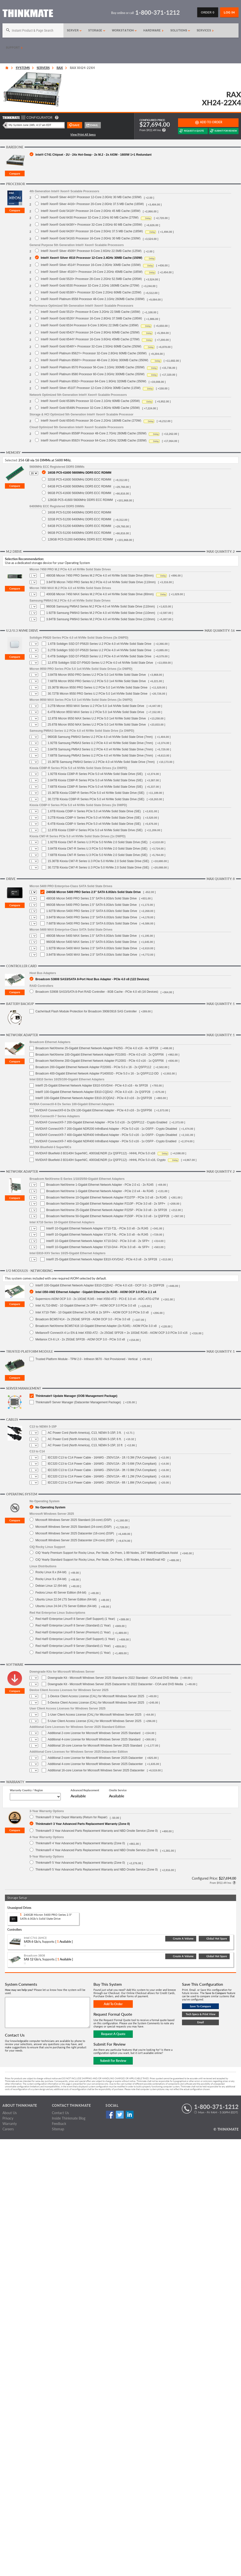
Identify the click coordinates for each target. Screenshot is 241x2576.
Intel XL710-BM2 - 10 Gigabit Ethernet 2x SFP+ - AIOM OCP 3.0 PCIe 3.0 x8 (85, 1305)
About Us (9, 2113)
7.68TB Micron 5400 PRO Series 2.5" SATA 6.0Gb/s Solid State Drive (91, 923)
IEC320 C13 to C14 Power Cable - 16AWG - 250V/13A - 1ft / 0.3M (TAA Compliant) (102, 1457)
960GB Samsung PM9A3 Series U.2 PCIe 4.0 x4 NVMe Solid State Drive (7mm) (100, 737)
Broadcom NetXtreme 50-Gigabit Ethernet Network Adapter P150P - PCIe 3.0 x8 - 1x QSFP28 (107, 1216)
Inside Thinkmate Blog (68, 2118)
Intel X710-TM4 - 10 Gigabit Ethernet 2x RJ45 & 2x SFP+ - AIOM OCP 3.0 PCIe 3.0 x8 (92, 1312)
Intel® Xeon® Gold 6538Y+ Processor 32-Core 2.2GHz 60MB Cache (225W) (91, 292)
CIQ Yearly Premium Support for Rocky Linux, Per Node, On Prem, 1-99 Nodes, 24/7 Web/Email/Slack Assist (106, 1552)
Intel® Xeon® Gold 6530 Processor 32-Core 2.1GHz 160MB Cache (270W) (90, 285)
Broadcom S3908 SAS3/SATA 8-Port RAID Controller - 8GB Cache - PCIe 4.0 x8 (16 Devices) (96, 991)
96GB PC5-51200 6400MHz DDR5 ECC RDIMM (79, 532)
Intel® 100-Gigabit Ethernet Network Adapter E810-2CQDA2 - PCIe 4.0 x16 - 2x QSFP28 (93, 1098)
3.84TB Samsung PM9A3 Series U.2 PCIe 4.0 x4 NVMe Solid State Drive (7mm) (100, 749)
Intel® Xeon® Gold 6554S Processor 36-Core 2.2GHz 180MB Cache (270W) (91, 420)
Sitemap (58, 2129)
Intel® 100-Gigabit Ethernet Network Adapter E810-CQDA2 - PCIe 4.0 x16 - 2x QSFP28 (92, 1092)
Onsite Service (118, 1790)
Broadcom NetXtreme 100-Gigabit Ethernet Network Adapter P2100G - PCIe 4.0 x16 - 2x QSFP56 (99, 1054)
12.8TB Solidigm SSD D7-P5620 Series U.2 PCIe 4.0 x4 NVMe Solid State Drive (100, 662)
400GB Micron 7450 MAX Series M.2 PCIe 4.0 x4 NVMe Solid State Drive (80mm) (100, 594)
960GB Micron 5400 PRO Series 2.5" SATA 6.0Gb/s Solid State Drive (91, 905)
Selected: (11, 460)
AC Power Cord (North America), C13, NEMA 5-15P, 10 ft (85, 1445)
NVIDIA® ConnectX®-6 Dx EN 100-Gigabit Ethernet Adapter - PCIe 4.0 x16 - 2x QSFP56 (93, 1110)
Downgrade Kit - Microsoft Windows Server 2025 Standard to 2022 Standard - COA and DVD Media (113, 1678)
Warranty (9, 2123)
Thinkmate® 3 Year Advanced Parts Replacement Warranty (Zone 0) (82, 1823)
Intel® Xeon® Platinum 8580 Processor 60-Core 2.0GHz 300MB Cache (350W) (93, 374)
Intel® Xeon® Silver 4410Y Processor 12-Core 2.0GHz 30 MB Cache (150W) (91, 197)
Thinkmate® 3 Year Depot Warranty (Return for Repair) (71, 1817)
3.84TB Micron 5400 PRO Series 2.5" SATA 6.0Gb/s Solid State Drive (91, 917)
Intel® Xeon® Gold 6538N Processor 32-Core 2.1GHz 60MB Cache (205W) (90, 400)
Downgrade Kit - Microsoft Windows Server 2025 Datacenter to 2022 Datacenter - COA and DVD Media (115, 1684)
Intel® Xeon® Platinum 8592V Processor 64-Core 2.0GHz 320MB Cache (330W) (94, 440)
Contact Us (60, 2113)
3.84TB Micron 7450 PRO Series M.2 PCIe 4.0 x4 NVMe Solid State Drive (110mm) (101, 582)
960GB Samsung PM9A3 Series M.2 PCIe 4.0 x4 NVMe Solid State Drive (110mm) (100, 606)
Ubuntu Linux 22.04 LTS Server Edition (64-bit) (66, 1599)
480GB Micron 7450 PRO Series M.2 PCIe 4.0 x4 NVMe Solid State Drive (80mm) (100, 575)
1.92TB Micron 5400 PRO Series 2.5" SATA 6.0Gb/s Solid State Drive (91, 911)
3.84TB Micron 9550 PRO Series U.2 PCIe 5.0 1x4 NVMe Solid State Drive (97, 674)
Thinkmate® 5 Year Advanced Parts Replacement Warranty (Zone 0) (80, 1862)
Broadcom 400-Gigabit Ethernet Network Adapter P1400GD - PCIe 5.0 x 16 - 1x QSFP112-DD (97, 1073)
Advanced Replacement (85, 1790)
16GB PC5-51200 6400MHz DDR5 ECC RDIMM (79, 512)
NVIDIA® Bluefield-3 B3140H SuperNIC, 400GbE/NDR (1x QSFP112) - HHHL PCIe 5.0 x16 (95, 1153)
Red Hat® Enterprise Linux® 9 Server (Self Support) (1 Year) (75, 1638)
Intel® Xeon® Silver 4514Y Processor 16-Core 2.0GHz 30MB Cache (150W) (91, 264)
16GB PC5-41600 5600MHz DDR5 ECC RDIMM (79, 472)
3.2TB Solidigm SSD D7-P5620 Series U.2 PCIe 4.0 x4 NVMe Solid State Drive (99, 650)
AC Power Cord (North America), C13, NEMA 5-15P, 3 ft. (85, 1432)
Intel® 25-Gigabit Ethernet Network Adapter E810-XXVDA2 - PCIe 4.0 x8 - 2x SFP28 (101, 1259)
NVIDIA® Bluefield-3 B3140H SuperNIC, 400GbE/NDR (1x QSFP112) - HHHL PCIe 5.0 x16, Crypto (100, 1160)
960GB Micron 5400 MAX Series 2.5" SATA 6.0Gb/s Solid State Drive (91, 942)
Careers (8, 2129)
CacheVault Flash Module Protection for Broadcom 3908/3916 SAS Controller (86, 1011)
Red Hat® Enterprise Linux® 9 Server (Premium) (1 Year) (72, 1652)
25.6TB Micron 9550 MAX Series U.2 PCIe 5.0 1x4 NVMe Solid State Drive (97, 724)
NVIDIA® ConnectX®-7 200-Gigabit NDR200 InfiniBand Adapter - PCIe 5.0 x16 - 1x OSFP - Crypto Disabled (106, 1128)
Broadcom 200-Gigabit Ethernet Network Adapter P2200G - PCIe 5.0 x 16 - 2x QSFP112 (93, 1067)
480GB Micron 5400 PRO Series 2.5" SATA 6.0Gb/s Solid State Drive (91, 898)
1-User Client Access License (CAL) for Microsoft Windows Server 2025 (94, 1714)
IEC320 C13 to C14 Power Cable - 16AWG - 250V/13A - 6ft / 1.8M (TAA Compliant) (102, 1482)
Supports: (48, 1941)
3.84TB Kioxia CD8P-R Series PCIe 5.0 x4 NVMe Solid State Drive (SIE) (95, 780)
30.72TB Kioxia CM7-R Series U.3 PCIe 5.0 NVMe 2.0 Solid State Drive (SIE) (98, 867)
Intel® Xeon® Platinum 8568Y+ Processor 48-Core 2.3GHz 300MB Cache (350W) (94, 360)
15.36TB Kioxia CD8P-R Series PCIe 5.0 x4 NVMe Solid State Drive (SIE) (96, 793)
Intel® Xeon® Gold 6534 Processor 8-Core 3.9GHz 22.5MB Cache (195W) (89, 325)
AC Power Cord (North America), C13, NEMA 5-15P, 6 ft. (85, 1439)
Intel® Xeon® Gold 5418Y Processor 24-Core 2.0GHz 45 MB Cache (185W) (90, 210)
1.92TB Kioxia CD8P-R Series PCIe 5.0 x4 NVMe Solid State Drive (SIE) (95, 774)
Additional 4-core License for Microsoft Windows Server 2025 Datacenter (95, 1764)
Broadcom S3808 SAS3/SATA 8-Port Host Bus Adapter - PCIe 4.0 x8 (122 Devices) (92, 979)
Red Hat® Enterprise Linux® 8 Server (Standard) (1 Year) (73, 1625)
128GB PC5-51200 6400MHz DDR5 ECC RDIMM (80, 539)
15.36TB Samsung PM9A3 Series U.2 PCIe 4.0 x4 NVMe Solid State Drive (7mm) (101, 762)
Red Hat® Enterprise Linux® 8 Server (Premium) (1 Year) (72, 1632)
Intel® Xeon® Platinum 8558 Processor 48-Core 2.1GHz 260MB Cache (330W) (93, 299)
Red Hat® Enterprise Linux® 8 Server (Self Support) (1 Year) (75, 1618)
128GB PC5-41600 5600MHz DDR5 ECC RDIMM (80, 499)
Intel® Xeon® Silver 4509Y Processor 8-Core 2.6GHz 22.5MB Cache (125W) (91, 250)
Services (205, 30)
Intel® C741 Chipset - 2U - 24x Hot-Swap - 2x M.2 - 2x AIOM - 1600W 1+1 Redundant (93, 154)
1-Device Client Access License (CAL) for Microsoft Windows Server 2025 (96, 1696)
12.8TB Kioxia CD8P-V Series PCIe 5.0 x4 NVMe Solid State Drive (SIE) (95, 830)
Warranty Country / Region (26, 1790)
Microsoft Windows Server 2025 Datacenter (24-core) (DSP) (74, 1540)
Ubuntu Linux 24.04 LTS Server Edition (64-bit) (66, 1606)
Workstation (124, 30)
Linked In (129, 2114)
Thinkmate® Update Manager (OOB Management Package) (76, 1396)
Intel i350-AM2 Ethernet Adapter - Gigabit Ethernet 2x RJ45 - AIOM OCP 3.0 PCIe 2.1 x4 (95, 1292)
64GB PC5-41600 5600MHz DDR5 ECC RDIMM (79, 486)
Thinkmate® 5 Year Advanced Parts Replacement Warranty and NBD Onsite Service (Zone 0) (96, 1869)
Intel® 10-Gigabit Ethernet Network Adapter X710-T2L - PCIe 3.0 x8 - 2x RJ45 (97, 1228)
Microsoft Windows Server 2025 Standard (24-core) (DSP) (73, 1526)
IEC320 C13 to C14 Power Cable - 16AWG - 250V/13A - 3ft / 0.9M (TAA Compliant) (102, 1470)
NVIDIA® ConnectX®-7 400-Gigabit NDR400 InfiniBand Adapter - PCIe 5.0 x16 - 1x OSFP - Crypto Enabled (105, 1141)
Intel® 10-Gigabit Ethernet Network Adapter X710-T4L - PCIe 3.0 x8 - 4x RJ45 (97, 1234)
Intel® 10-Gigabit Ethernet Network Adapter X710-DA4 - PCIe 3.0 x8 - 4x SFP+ (98, 1247)
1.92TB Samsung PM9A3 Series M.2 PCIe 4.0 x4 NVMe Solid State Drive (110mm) (100, 613)
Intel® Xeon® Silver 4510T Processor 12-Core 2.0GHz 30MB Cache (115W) (91, 387)
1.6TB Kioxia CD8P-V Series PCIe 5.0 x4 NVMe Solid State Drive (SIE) (94, 811)
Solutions (180, 30)
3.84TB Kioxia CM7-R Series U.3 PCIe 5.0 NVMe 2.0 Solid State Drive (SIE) (98, 848)
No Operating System (50, 1507)
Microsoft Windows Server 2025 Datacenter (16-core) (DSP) (74, 1533)
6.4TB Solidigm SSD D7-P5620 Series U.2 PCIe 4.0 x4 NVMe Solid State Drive (99, 656)
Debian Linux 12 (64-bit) (51, 1585)
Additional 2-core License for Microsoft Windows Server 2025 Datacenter (95, 1758)
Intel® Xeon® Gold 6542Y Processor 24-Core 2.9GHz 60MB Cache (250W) (90, 332)
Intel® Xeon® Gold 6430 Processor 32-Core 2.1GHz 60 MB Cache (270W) (89, 217)
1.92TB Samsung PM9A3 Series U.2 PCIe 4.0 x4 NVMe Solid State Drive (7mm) (100, 743)
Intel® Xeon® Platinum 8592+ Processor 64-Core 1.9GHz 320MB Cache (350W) (93, 381)
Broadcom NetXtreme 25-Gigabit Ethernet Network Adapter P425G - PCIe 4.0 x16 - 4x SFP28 (96, 1048)
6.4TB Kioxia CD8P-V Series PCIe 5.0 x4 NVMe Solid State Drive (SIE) (94, 824)
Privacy (7, 2118)
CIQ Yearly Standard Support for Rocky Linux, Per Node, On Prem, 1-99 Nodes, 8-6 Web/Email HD (100, 1559)
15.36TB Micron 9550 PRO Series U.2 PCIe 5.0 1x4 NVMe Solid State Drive (98, 687)
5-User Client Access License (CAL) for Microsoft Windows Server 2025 (94, 1721)
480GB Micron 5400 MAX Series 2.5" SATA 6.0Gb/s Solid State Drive (91, 935)
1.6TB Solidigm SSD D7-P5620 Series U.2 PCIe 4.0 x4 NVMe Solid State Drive (99, 644)
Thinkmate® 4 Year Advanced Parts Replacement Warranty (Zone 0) (80, 1843)
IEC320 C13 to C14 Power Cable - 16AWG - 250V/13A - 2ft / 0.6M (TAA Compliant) (102, 1463)
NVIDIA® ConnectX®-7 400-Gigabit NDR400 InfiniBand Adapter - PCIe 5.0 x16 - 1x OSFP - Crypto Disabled (106, 1135)
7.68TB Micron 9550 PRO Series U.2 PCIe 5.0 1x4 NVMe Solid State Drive (97, 681)
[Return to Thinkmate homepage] (27, 14)
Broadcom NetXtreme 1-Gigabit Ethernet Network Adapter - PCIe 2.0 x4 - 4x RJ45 (99, 1191)
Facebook (109, 2114)
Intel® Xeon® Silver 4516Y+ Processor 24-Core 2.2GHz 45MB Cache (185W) (92, 271)
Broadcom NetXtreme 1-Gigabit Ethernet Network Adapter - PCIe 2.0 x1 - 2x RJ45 (99, 1184)
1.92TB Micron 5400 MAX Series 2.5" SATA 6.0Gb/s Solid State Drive (91, 948)
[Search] (32, 30)
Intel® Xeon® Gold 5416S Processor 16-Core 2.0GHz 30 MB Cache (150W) (90, 238)
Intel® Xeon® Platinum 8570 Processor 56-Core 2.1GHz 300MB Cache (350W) (93, 367)
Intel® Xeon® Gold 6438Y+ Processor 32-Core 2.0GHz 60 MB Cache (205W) (91, 224)
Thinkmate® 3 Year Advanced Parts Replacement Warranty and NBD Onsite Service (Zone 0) (96, 1830)
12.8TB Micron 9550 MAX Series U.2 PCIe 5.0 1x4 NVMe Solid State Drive (97, 718)
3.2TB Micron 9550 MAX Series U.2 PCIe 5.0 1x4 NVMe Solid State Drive (96, 706)
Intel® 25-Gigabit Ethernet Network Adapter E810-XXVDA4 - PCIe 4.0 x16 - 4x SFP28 (91, 1085)
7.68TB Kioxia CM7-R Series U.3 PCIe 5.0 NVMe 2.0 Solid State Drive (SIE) (98, 855)
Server (74, 30)
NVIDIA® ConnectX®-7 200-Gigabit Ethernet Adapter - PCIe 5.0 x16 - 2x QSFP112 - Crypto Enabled (101, 1122)
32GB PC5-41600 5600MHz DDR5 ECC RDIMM (79, 479)
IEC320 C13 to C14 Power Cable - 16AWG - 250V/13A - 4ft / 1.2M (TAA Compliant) (102, 1476)
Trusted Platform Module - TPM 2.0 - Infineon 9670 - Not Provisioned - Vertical (86, 1359)
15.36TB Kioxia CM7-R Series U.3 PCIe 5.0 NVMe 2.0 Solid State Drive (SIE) (98, 861)
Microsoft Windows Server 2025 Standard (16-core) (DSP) (73, 1519)
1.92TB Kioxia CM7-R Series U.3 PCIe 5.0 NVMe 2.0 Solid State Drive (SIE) (98, 842)
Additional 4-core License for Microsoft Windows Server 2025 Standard (94, 1739)
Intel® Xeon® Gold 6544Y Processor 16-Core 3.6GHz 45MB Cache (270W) (90, 339)
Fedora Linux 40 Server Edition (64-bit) (60, 1592)
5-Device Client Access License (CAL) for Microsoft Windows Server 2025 (96, 1702)
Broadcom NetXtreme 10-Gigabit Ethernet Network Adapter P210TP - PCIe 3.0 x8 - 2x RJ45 (106, 1197)
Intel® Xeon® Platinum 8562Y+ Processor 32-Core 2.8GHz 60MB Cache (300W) (94, 353)
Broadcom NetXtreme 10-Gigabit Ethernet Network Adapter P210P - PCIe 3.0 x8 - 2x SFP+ (105, 1203)
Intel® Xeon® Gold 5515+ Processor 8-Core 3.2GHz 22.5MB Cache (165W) (90, 311)
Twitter (119, 2114)
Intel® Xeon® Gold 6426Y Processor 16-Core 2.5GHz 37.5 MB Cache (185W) (92, 231)
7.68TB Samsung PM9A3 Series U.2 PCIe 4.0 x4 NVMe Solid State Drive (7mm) (100, 755)
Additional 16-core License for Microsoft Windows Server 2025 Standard (95, 1745)
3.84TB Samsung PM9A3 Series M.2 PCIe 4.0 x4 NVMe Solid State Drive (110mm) (100, 619)
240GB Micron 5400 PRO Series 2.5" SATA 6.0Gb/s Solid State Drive (93, 892)
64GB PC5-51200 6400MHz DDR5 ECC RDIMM (79, 525)
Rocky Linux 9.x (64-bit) (50, 1579)
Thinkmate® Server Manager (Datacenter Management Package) (78, 1402)
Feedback (59, 2123)
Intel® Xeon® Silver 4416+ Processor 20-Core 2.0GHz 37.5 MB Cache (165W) (92, 204)
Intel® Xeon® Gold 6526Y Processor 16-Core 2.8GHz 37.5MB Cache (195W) (91, 318)
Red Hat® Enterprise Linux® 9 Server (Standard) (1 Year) (73, 1645)
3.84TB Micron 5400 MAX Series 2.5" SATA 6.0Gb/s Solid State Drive (91, 954)
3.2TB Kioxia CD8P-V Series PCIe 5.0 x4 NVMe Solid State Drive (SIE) (94, 817)
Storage (96, 30)
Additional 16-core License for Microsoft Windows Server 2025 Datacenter (96, 1770)
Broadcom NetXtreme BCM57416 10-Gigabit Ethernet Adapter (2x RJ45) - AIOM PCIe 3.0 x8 (96, 1325)
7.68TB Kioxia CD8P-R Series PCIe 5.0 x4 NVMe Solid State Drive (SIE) (95, 786)
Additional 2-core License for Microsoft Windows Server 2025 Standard (94, 1733)
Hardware (153, 30)
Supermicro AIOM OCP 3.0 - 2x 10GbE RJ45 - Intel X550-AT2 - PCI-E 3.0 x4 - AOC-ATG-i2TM (97, 1298)
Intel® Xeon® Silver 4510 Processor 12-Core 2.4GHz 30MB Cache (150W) (91, 257)
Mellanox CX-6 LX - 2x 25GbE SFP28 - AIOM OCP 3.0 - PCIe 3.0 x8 (80, 1339)
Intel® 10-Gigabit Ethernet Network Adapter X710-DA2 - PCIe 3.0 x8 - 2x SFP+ (98, 1241)
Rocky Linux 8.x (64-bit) (50, 1572)
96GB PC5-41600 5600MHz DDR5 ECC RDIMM (79, 493)
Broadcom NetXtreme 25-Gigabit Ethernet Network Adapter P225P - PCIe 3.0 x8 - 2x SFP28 (106, 1210)
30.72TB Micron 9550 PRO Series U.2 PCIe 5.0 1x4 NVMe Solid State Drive (98, 693)
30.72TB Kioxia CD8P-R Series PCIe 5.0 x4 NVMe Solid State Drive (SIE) (96, 799)
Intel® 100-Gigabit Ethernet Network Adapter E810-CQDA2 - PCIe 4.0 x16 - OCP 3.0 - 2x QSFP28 (99, 1285)
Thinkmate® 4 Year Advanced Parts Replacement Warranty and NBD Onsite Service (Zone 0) (96, 1850)
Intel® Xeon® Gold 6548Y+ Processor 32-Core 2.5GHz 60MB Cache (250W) (91, 346)
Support (14, 47)
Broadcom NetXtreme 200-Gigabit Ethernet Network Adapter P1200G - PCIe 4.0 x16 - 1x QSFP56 (99, 1060)
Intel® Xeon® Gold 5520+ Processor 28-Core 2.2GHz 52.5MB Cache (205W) (91, 278)
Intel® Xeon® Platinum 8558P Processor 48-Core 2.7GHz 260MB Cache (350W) (94, 433)
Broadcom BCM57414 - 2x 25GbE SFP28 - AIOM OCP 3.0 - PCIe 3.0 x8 (82, 1319)
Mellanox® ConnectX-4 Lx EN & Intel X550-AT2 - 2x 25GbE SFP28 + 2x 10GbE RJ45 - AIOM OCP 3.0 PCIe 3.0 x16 (111, 1332)
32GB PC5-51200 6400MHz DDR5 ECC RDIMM (79, 519)
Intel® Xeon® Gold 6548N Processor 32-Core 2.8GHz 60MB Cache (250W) (90, 407)
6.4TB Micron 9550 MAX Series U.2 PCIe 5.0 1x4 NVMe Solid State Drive (96, 712)
